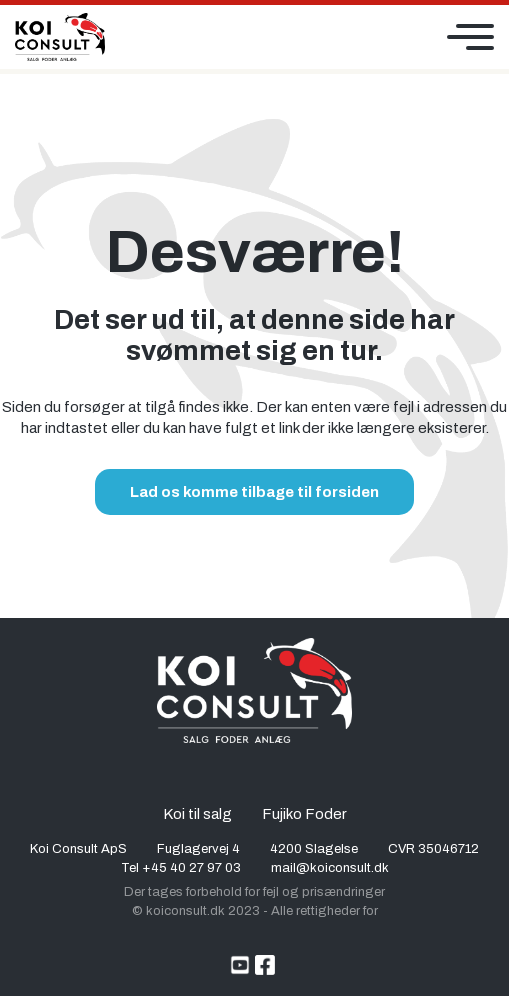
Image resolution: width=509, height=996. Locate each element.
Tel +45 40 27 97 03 (181, 868)
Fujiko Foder (304, 814)
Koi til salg (197, 814)
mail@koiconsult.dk (330, 868)
